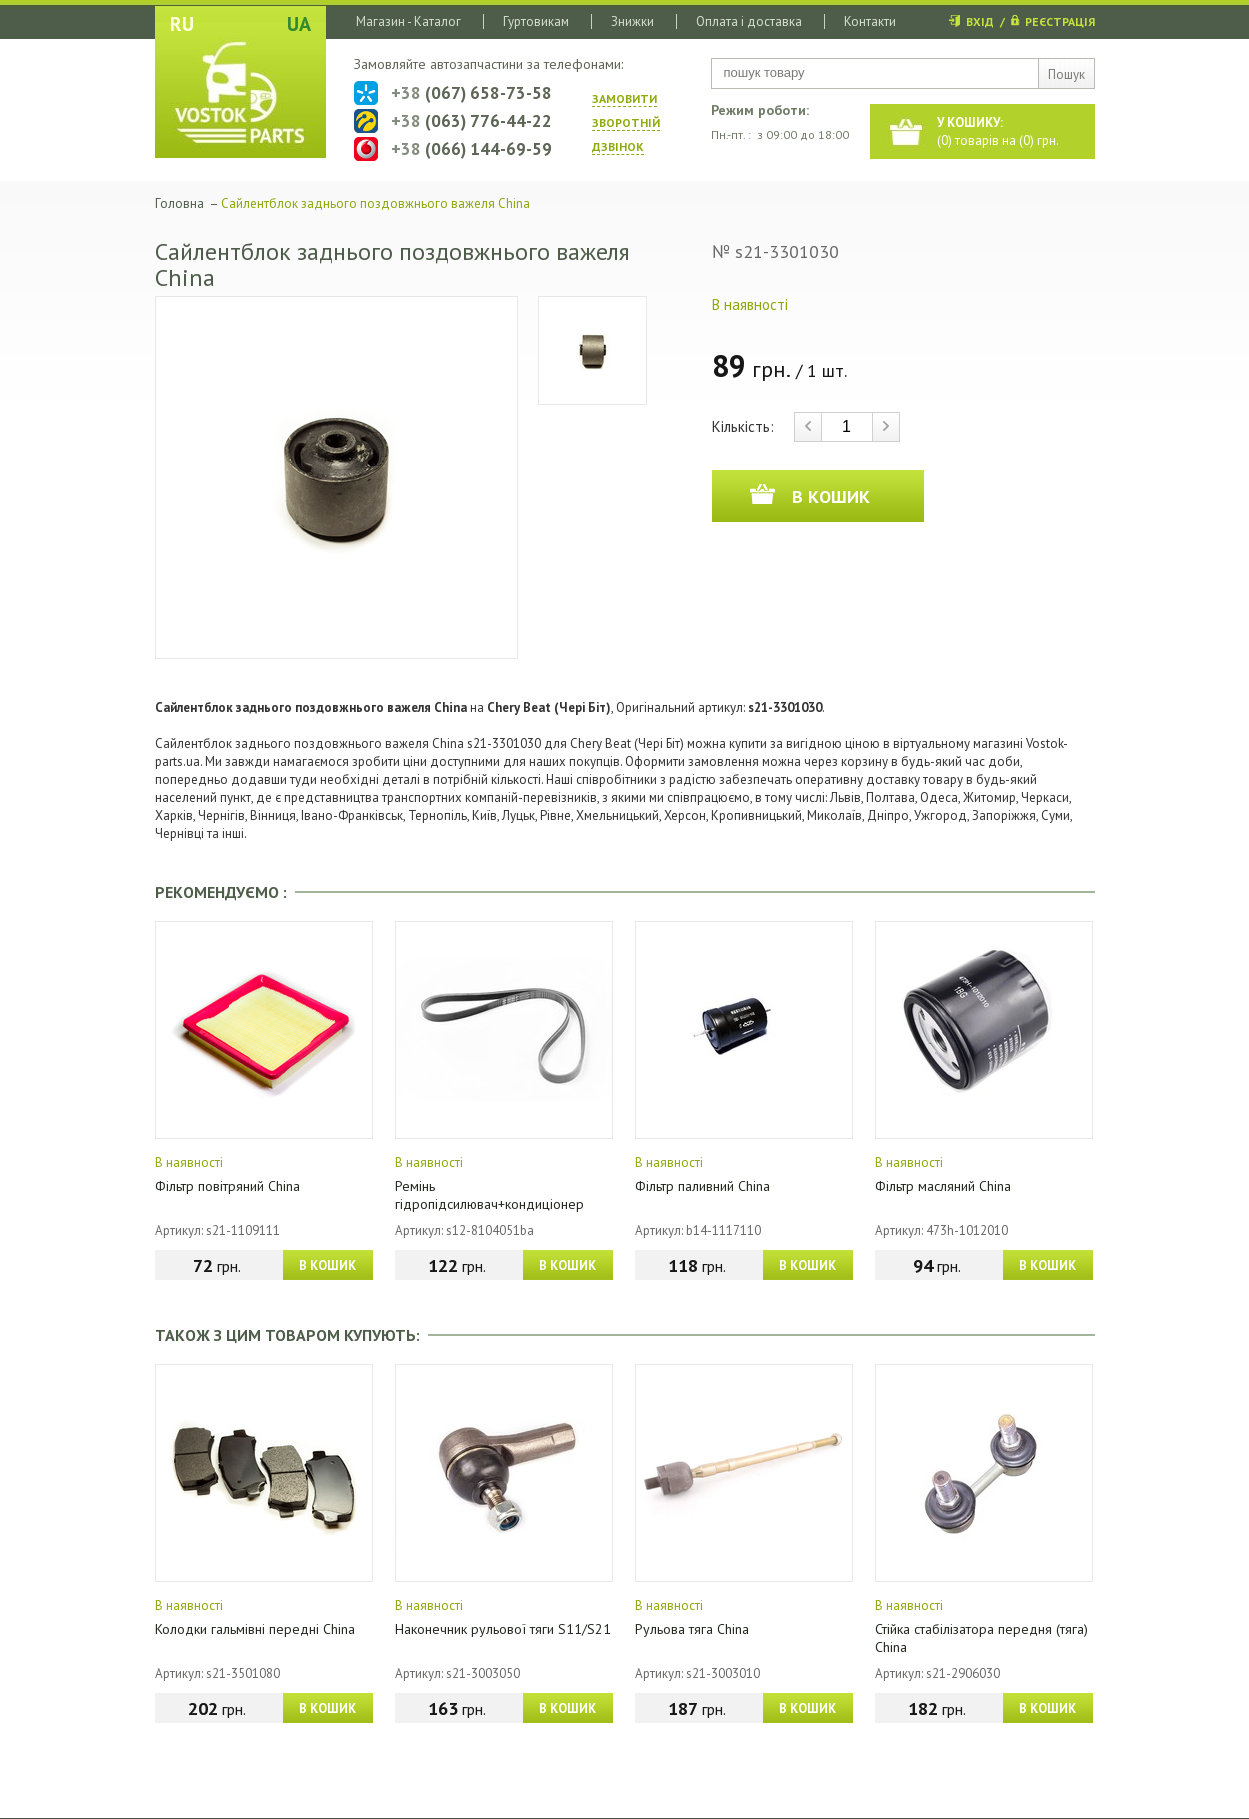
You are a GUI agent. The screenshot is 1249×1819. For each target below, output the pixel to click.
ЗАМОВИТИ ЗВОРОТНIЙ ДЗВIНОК (626, 122)
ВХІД (980, 21)
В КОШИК (327, 1265)
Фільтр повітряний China (227, 1186)
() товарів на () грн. (998, 131)
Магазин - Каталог (408, 21)
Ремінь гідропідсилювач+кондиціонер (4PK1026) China (489, 1204)
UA (299, 24)
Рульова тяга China (692, 1629)
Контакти (870, 21)
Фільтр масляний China (943, 1186)
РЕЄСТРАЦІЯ (1060, 21)
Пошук (1066, 74)
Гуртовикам (536, 21)
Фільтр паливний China (702, 1186)
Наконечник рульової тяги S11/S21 (503, 1629)
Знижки (632, 21)
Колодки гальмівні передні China (255, 1629)
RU (182, 24)
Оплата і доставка (749, 21)
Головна (179, 203)
